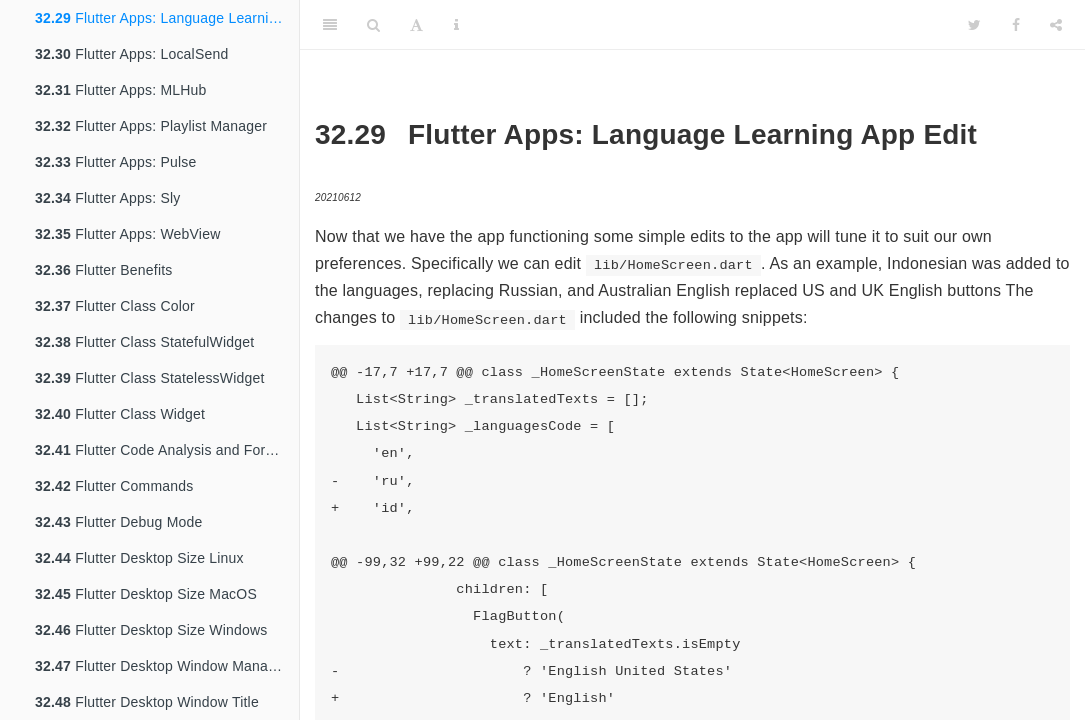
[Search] (373, 25)
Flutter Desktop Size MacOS (146, 594)
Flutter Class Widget (120, 414)
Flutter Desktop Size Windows (151, 630)
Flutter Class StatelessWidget (150, 378)
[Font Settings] (416, 25)
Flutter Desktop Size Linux (139, 558)
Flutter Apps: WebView (127, 234)
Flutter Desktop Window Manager (162, 666)
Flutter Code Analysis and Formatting (167, 450)
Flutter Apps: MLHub (121, 90)
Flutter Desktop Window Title (147, 702)
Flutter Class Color (115, 306)
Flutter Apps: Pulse (115, 162)
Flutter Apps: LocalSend (131, 54)
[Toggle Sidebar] (330, 25)
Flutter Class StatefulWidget (144, 342)
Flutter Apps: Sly (107, 198)
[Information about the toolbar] (456, 25)
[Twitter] (974, 25)
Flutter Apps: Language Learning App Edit (167, 18)
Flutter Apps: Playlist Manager (151, 126)
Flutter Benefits (104, 270)
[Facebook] (1016, 25)
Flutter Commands (114, 486)
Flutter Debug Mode (118, 522)
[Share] (1056, 25)
